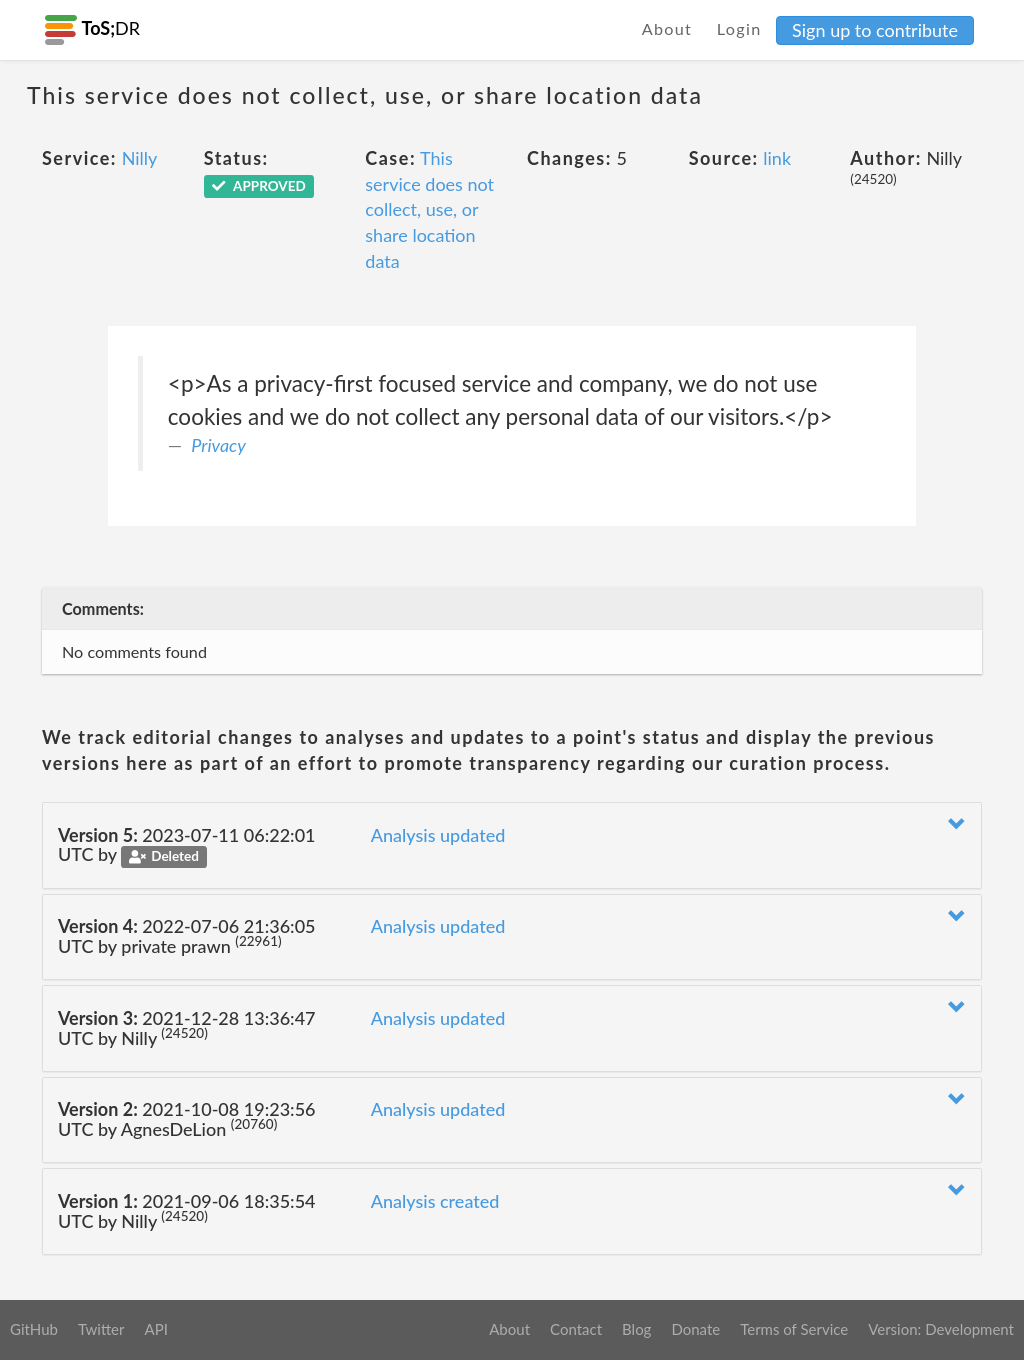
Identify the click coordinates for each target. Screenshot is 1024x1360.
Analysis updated (438, 835)
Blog (636, 1329)
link (777, 158)
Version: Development (941, 1329)
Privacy (218, 445)
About (667, 28)
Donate (695, 1329)
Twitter (101, 1329)
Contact (576, 1329)
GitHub (34, 1329)
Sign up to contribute (875, 30)
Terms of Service (794, 1329)
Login (739, 28)
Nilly (140, 158)
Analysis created (435, 1201)
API (155, 1329)
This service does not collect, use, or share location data (429, 209)
